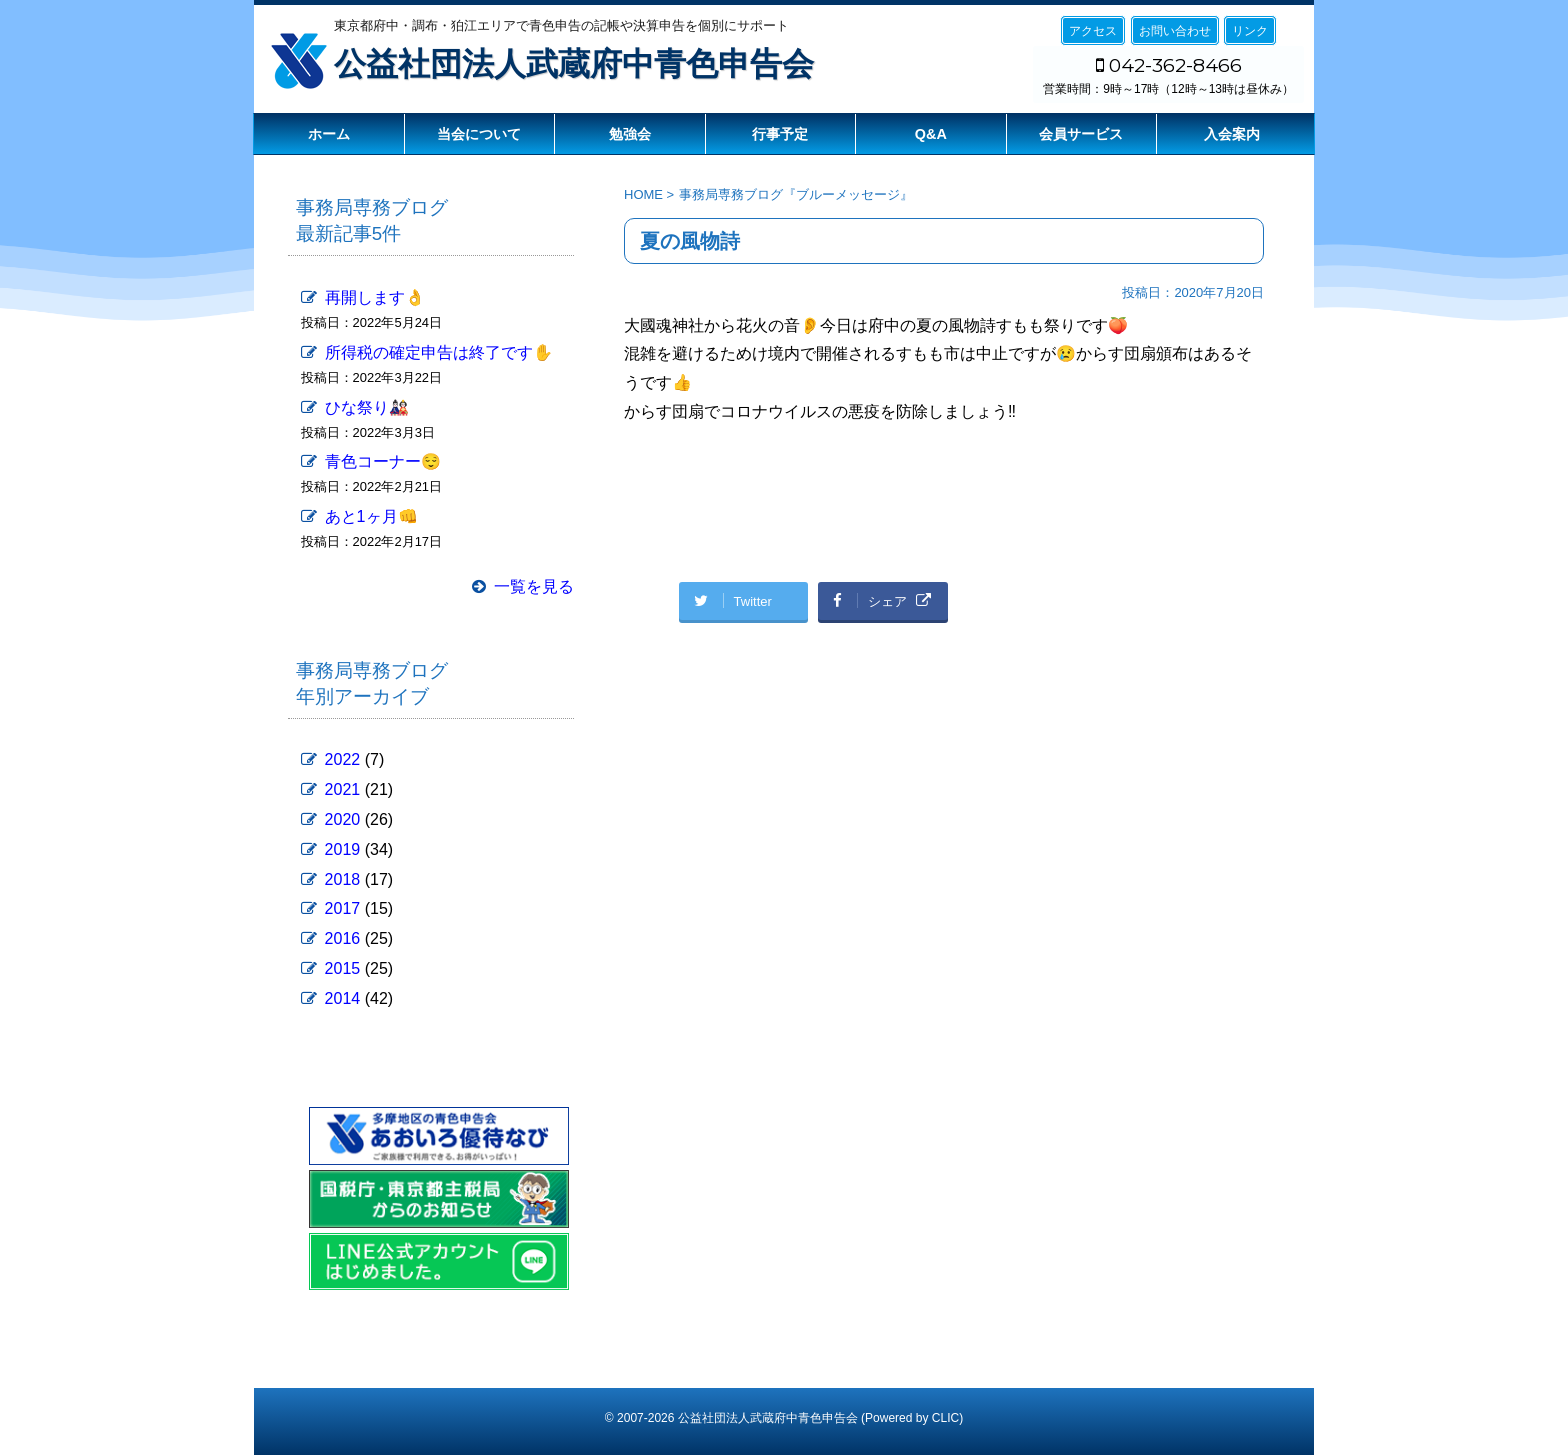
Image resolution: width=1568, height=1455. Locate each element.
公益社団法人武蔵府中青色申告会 (574, 64)
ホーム (329, 134)
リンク (1250, 31)
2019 (343, 849)
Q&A (931, 134)
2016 (343, 938)
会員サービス (1081, 134)
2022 (343, 759)
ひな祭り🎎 (367, 407)
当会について (479, 134)
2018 (343, 879)
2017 (343, 908)
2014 (343, 998)
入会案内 (1232, 134)
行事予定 (780, 134)
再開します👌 (375, 297)
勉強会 (630, 134)
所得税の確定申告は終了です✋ (439, 352)
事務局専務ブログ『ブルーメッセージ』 (796, 194)
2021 (343, 789)
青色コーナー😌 (383, 461)
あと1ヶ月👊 (371, 516)
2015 (343, 968)
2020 (343, 819)
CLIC (945, 1418)
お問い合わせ (1175, 31)
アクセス (1093, 31)
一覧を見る (534, 586)
